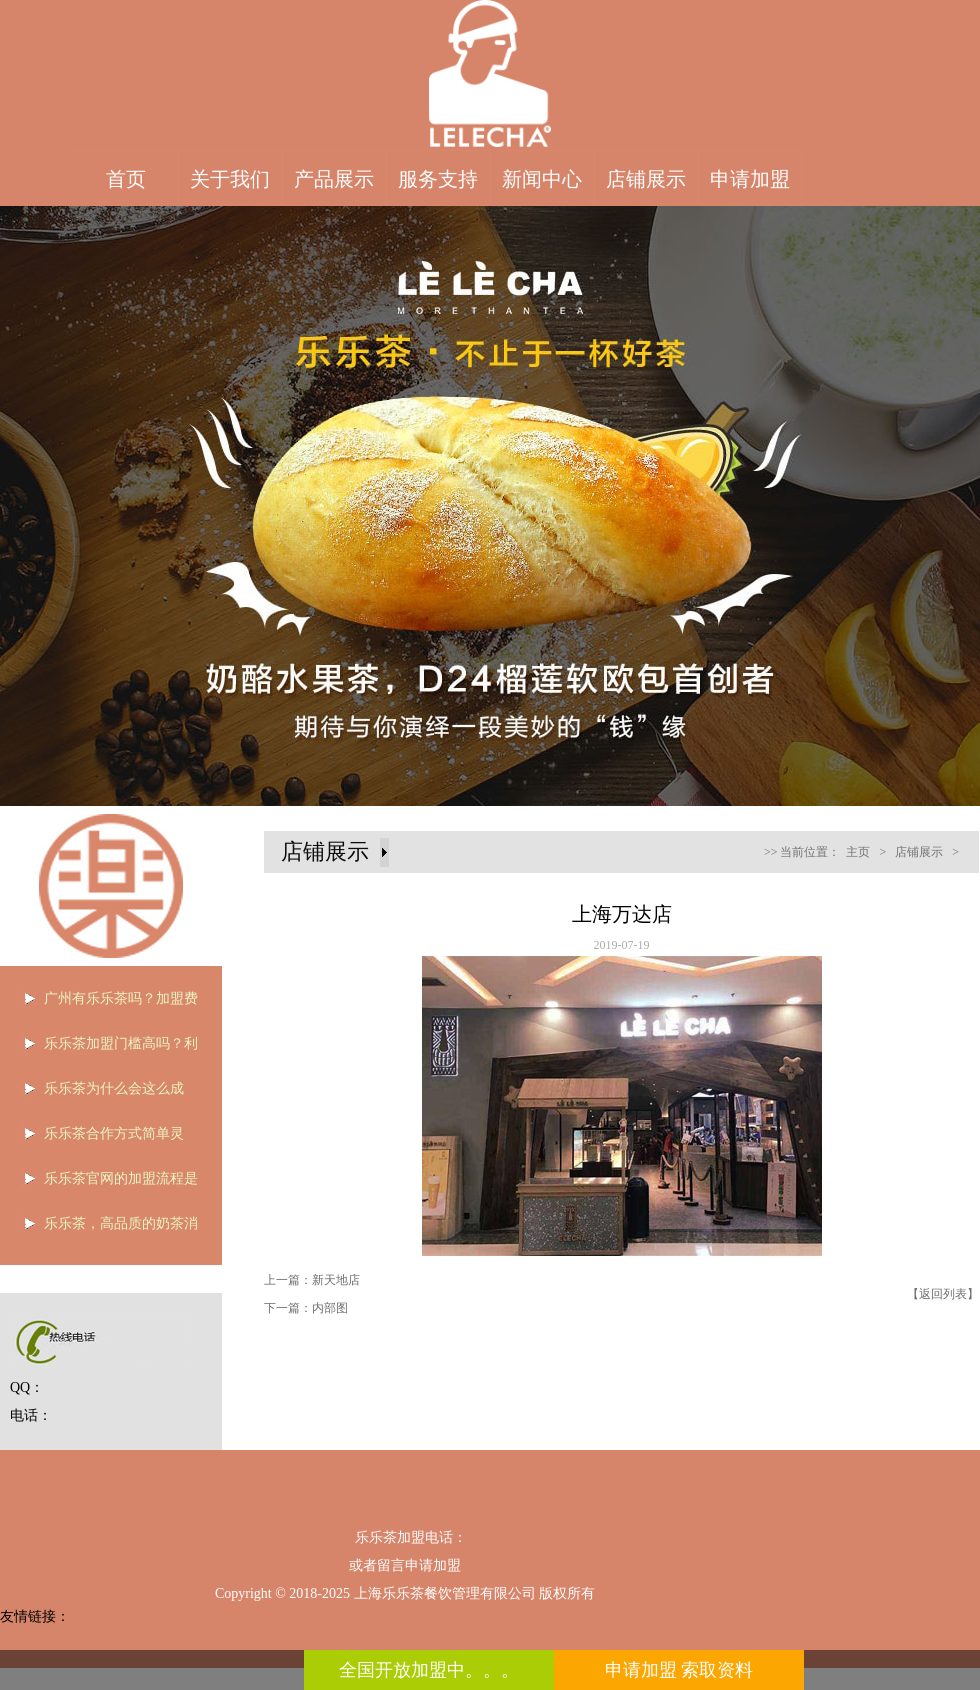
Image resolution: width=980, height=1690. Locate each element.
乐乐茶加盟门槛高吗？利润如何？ (105, 1050)
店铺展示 (646, 179)
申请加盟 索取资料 (679, 1670)
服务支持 (438, 179)
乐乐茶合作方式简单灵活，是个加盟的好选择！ (98, 1140)
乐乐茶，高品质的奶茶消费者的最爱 (105, 1230)
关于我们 (230, 179)
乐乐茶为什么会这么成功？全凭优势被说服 (98, 1095)
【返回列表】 (943, 1294)
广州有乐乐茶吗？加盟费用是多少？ (105, 1005)
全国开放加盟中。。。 (429, 1670)
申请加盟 (750, 179)
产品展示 (334, 179)
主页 (858, 852)
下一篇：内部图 (306, 1308)
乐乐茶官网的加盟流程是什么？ (105, 1185)
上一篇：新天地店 (312, 1280)
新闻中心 (542, 179)
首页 (126, 179)
